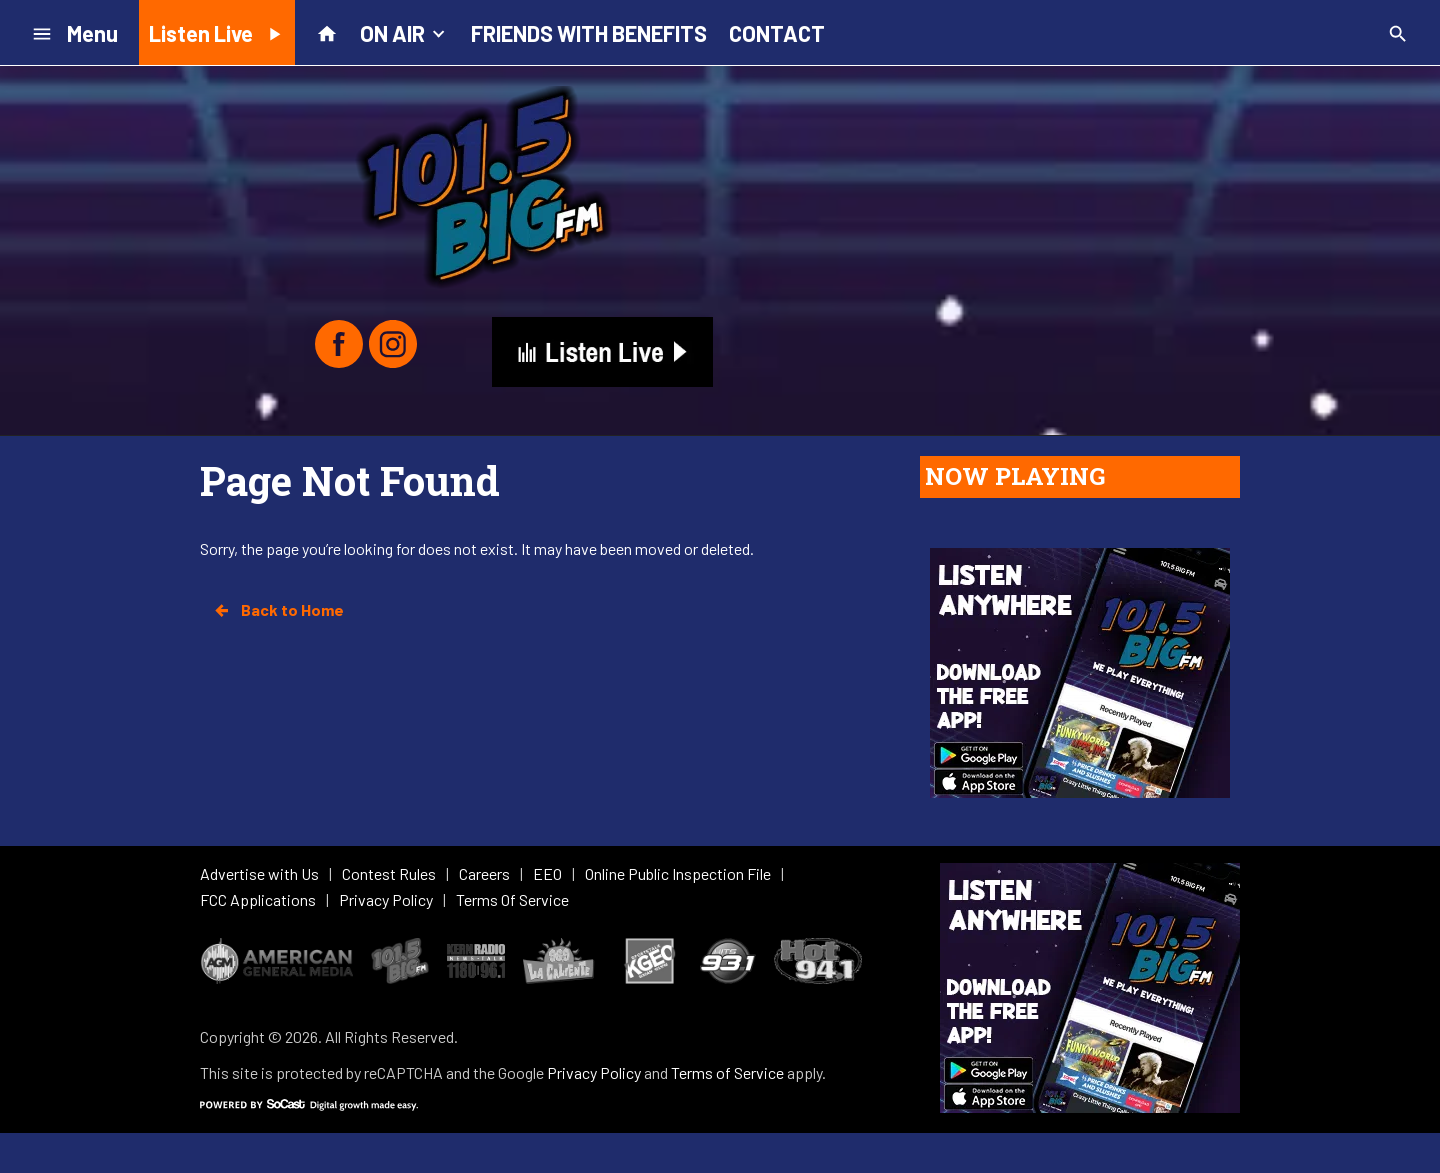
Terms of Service (727, 1072)
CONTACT (777, 33)
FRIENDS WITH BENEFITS (589, 33)
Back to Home (278, 610)
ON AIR (404, 32)
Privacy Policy (594, 1072)
